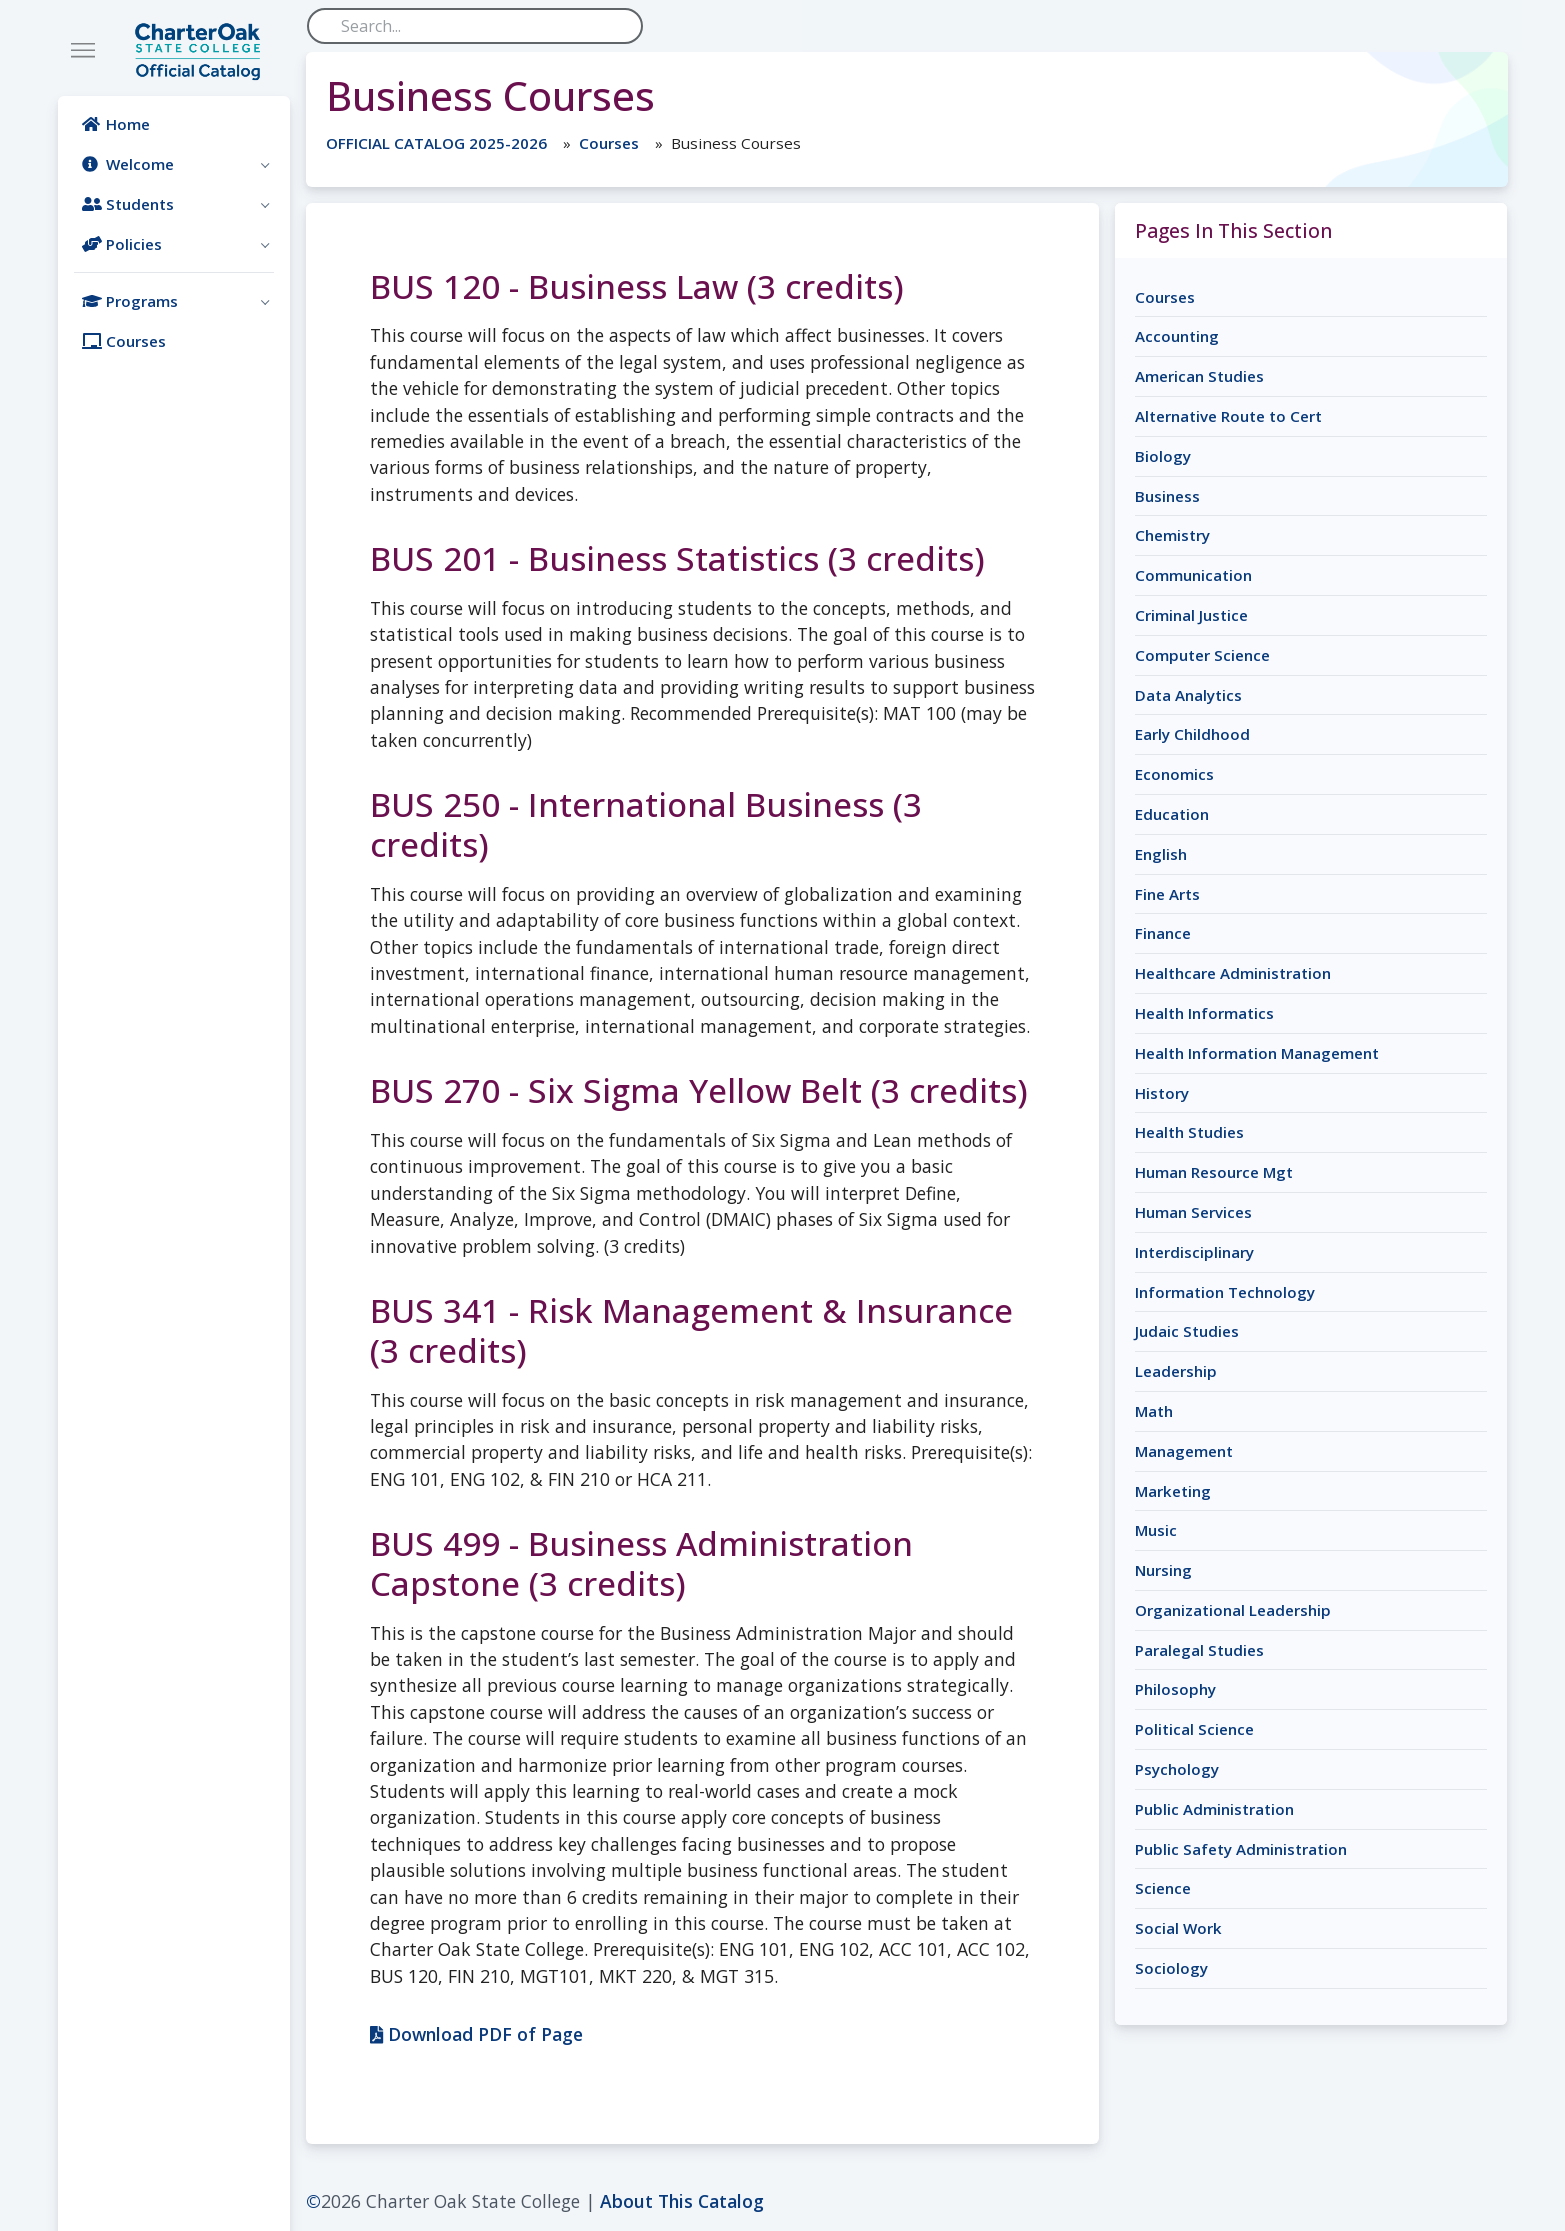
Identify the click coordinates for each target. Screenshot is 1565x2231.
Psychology (1177, 1769)
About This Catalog (682, 2201)
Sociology (1171, 1968)
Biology (1163, 456)
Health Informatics (1204, 1013)
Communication (1193, 575)
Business (1167, 496)
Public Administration (1214, 1809)
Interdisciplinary (1194, 1252)
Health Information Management (1257, 1053)
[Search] (475, 26)
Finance (1163, 933)
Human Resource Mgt (1214, 1172)
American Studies (1199, 376)
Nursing (1163, 1570)
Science (1163, 1888)
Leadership (1176, 1371)
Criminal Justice (1191, 615)
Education (1172, 814)
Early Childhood (1192, 734)
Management (1184, 1451)
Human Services (1193, 1212)
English (1161, 854)
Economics (1174, 774)
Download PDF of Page (476, 2034)
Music (1156, 1530)
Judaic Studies (1187, 1331)
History (1162, 1093)
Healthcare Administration (1233, 973)
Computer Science (1202, 655)
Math (1154, 1411)
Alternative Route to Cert (1228, 416)
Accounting (1177, 336)
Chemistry (1172, 535)
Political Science (1194, 1729)
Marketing (1173, 1491)
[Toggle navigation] (83, 51)
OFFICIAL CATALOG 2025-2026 (436, 143)
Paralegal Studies (1199, 1650)
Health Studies (1189, 1132)
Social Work (1178, 1928)
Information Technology (1225, 1292)
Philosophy (1175, 1689)
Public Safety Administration (1241, 1849)
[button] (174, 164)
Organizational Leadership (1233, 1610)
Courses (609, 143)
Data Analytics (1188, 695)
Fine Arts (1167, 894)
